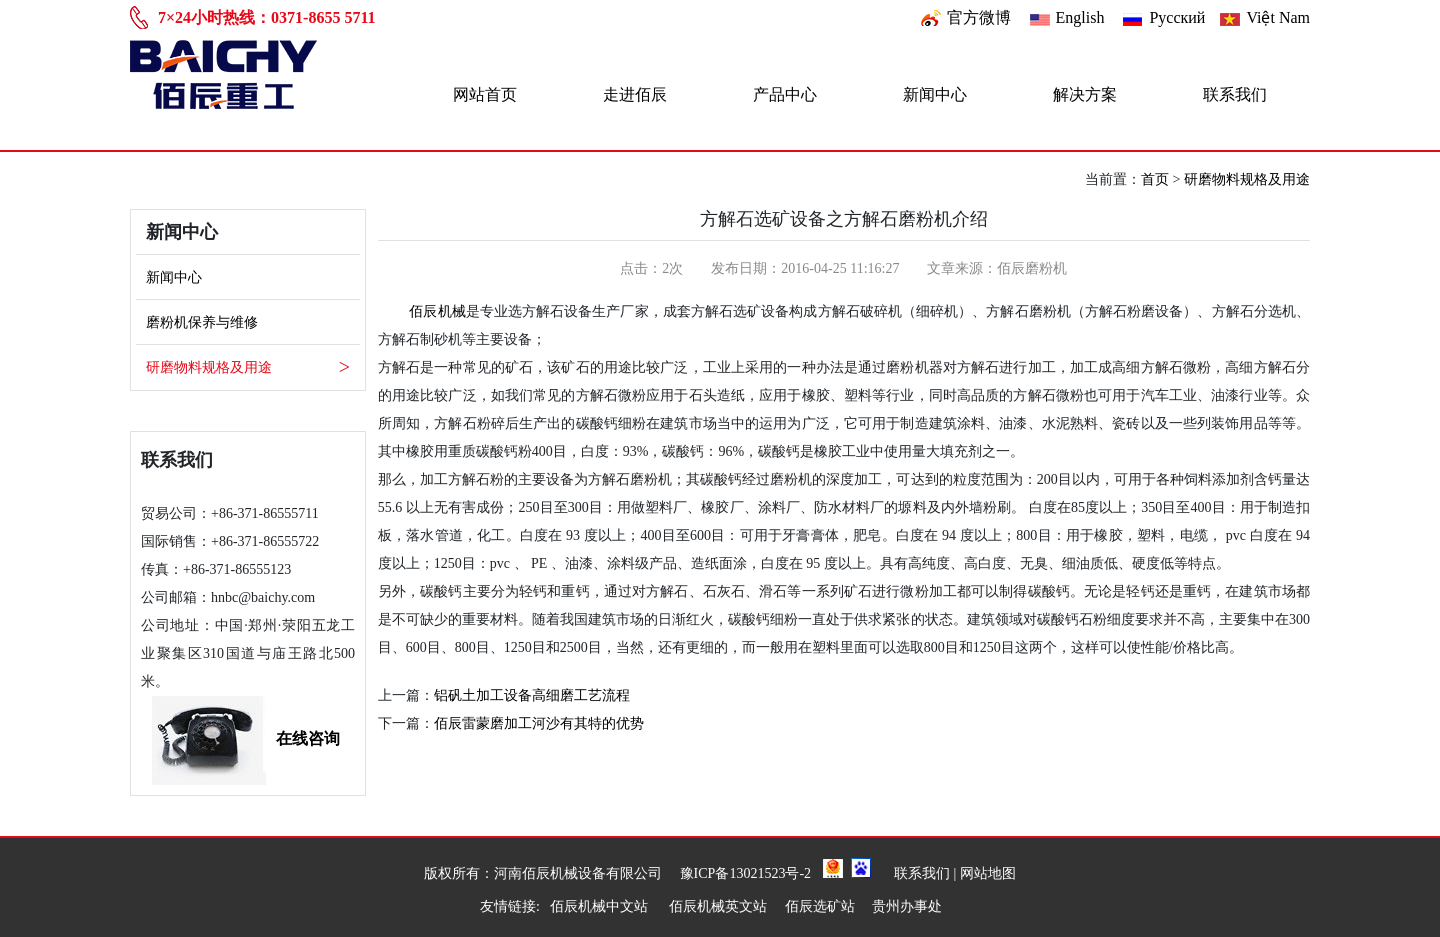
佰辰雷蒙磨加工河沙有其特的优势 (539, 723)
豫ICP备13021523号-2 (745, 873)
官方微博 (979, 17)
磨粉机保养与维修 (202, 322)
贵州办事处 (907, 906)
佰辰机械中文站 (601, 906)
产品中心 (785, 94)
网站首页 (485, 94)
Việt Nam (1278, 17)
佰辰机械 (437, 311)
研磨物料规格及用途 (1247, 179)
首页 (1155, 179)
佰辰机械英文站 (718, 906)
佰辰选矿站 (820, 906)
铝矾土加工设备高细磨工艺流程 (532, 695)
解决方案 (1085, 94)
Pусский (1177, 17)
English (1080, 17)
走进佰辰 (635, 94)
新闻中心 (935, 94)
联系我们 (1235, 94)
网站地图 (988, 873)
